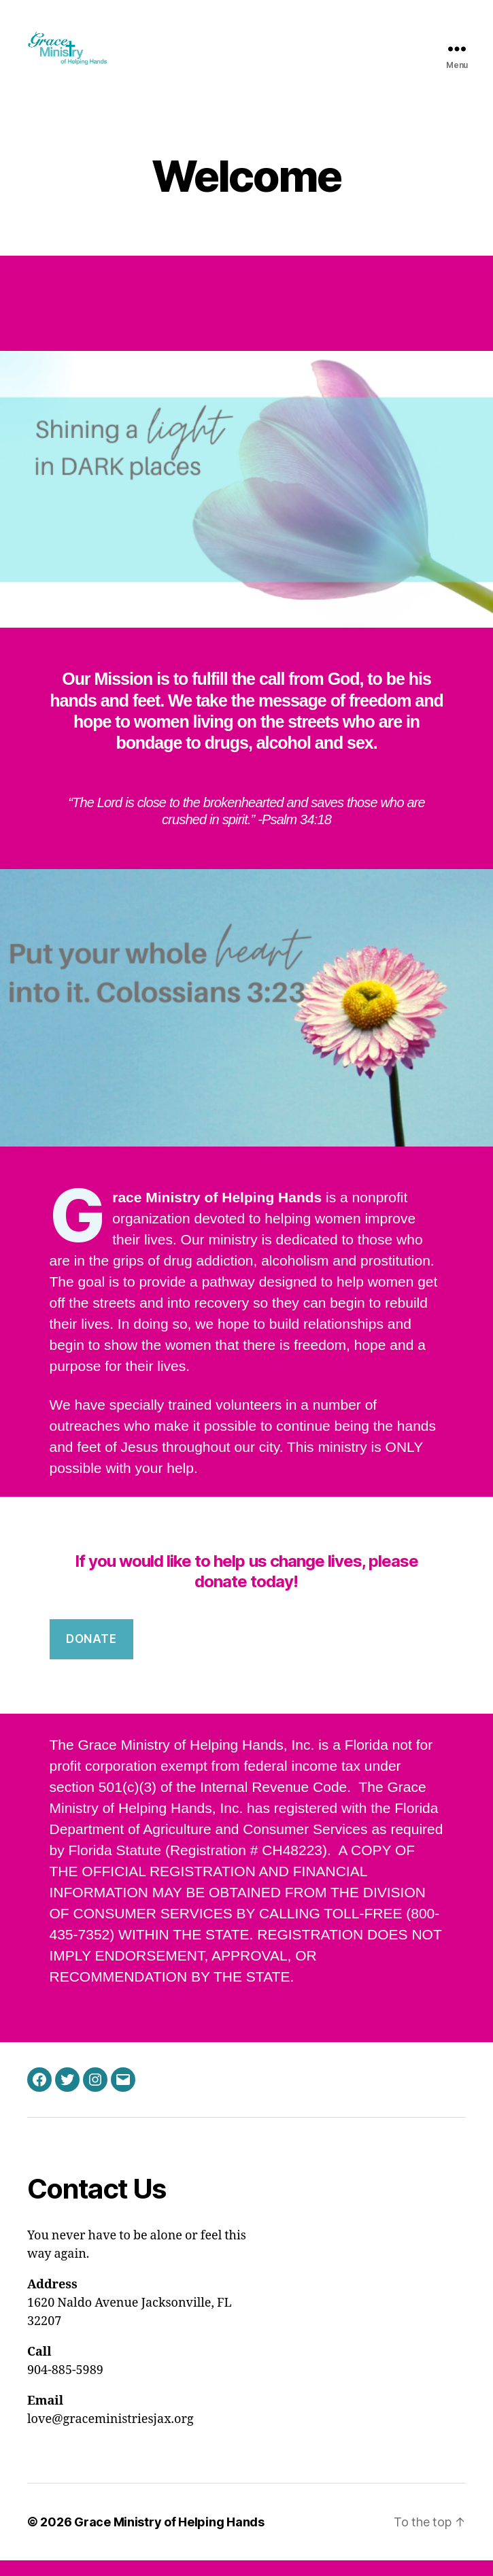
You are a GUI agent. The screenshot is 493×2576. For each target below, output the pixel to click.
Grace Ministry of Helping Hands (169, 2537)
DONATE (91, 1654)
